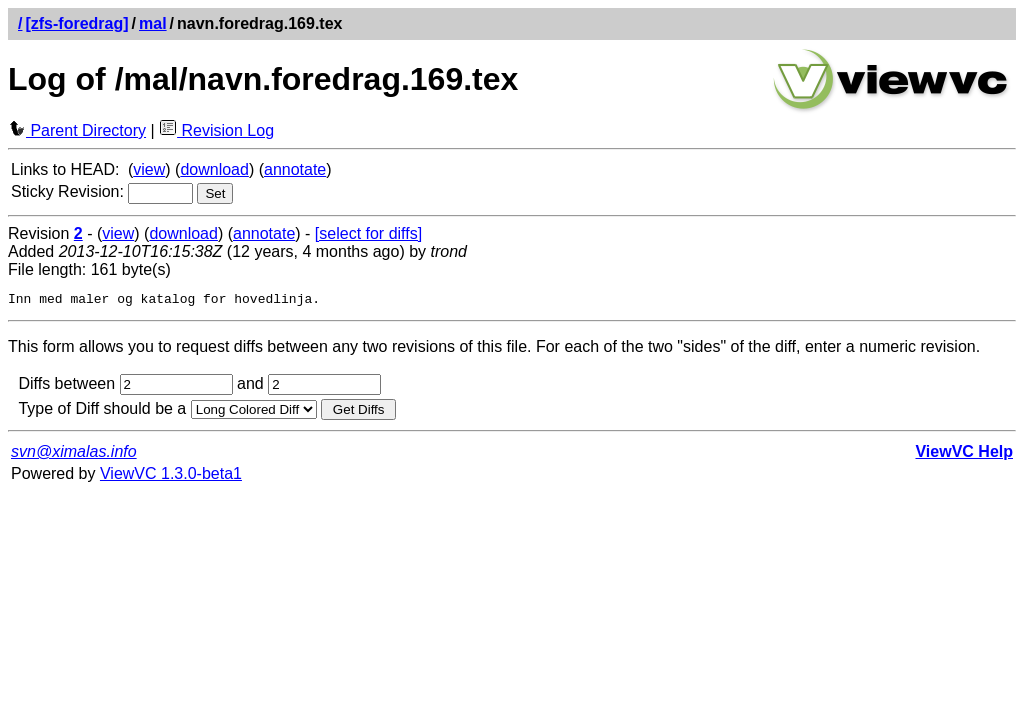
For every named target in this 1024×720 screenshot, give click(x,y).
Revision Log (216, 130)
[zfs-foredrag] (76, 23)
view (149, 169)
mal (153, 23)
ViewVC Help (964, 454)
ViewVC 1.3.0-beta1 (171, 476)
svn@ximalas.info (74, 454)
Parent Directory (77, 130)
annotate (295, 169)
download (214, 169)
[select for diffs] (368, 233)
